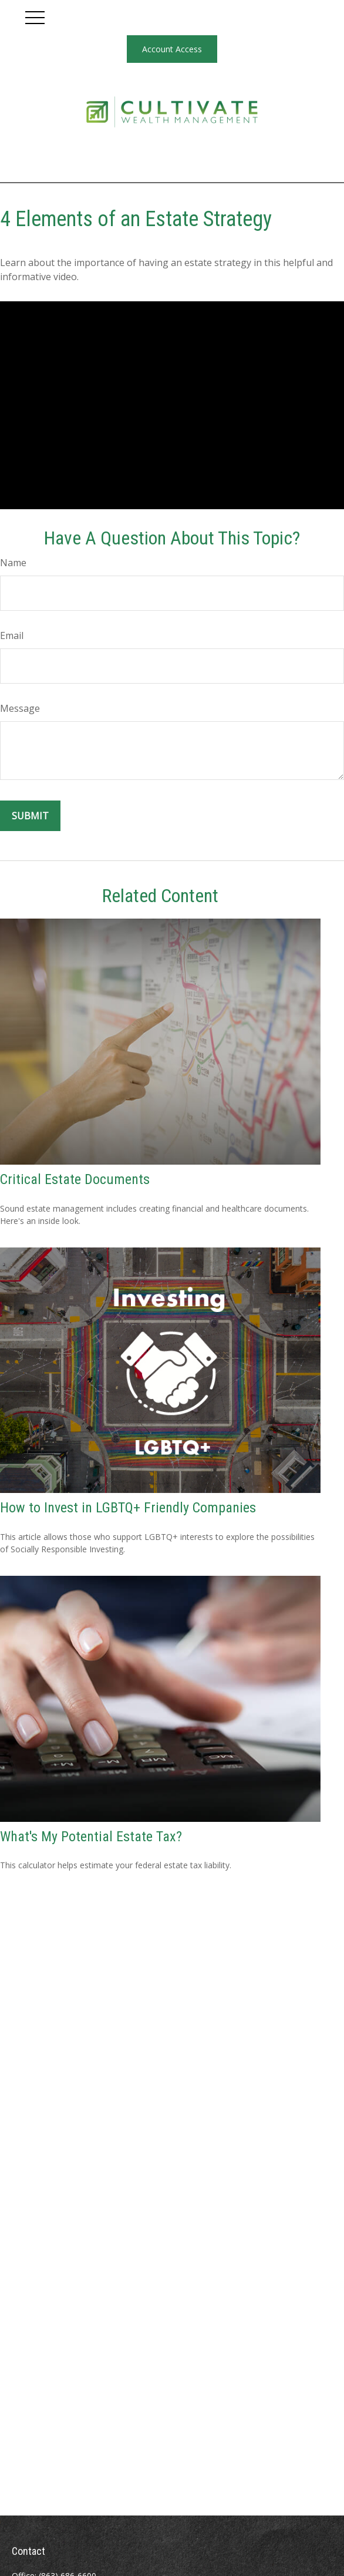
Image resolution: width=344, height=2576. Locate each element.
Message (20, 708)
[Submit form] (30, 816)
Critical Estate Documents (75, 1179)
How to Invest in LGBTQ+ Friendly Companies (128, 1507)
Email (11, 635)
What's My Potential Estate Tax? (91, 1836)
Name (13, 562)
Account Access (172, 49)
